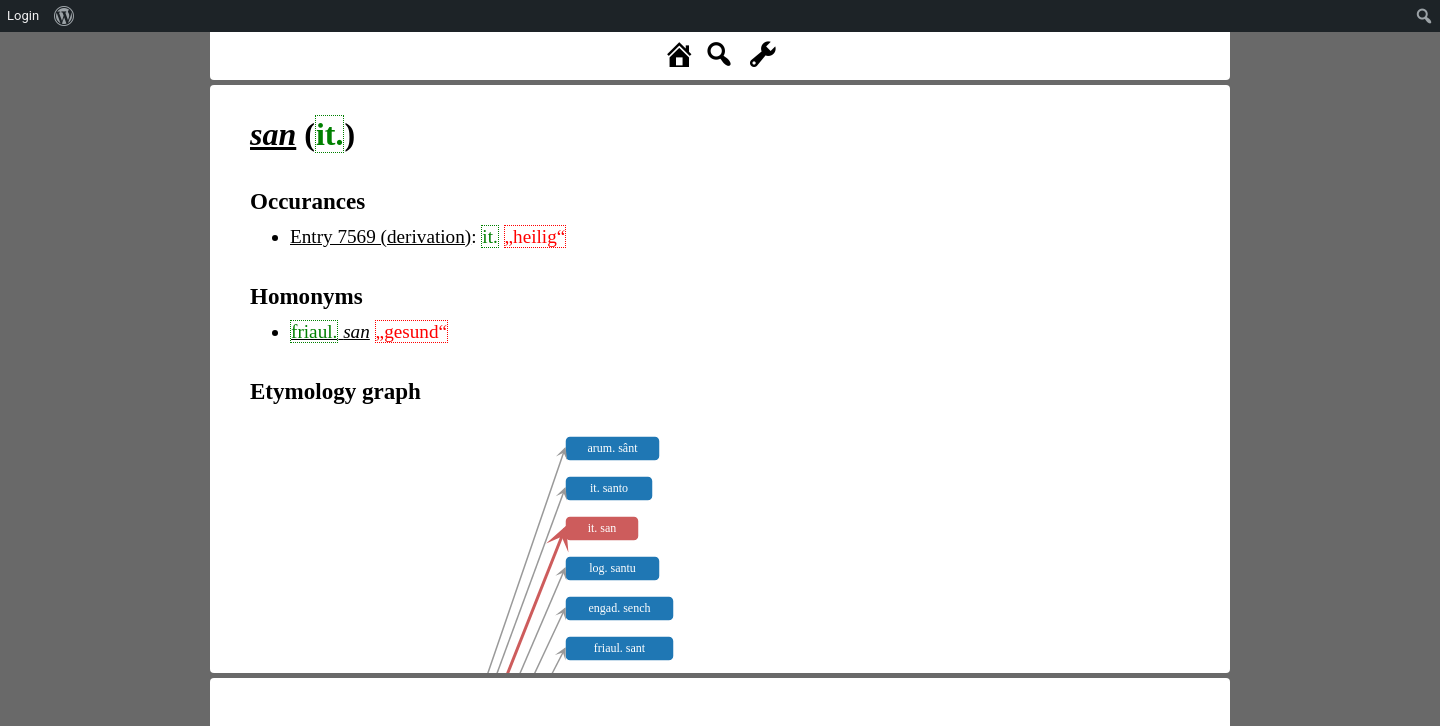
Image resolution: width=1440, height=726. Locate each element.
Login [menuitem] (23, 15)
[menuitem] (64, 16)
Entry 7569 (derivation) (380, 236)
